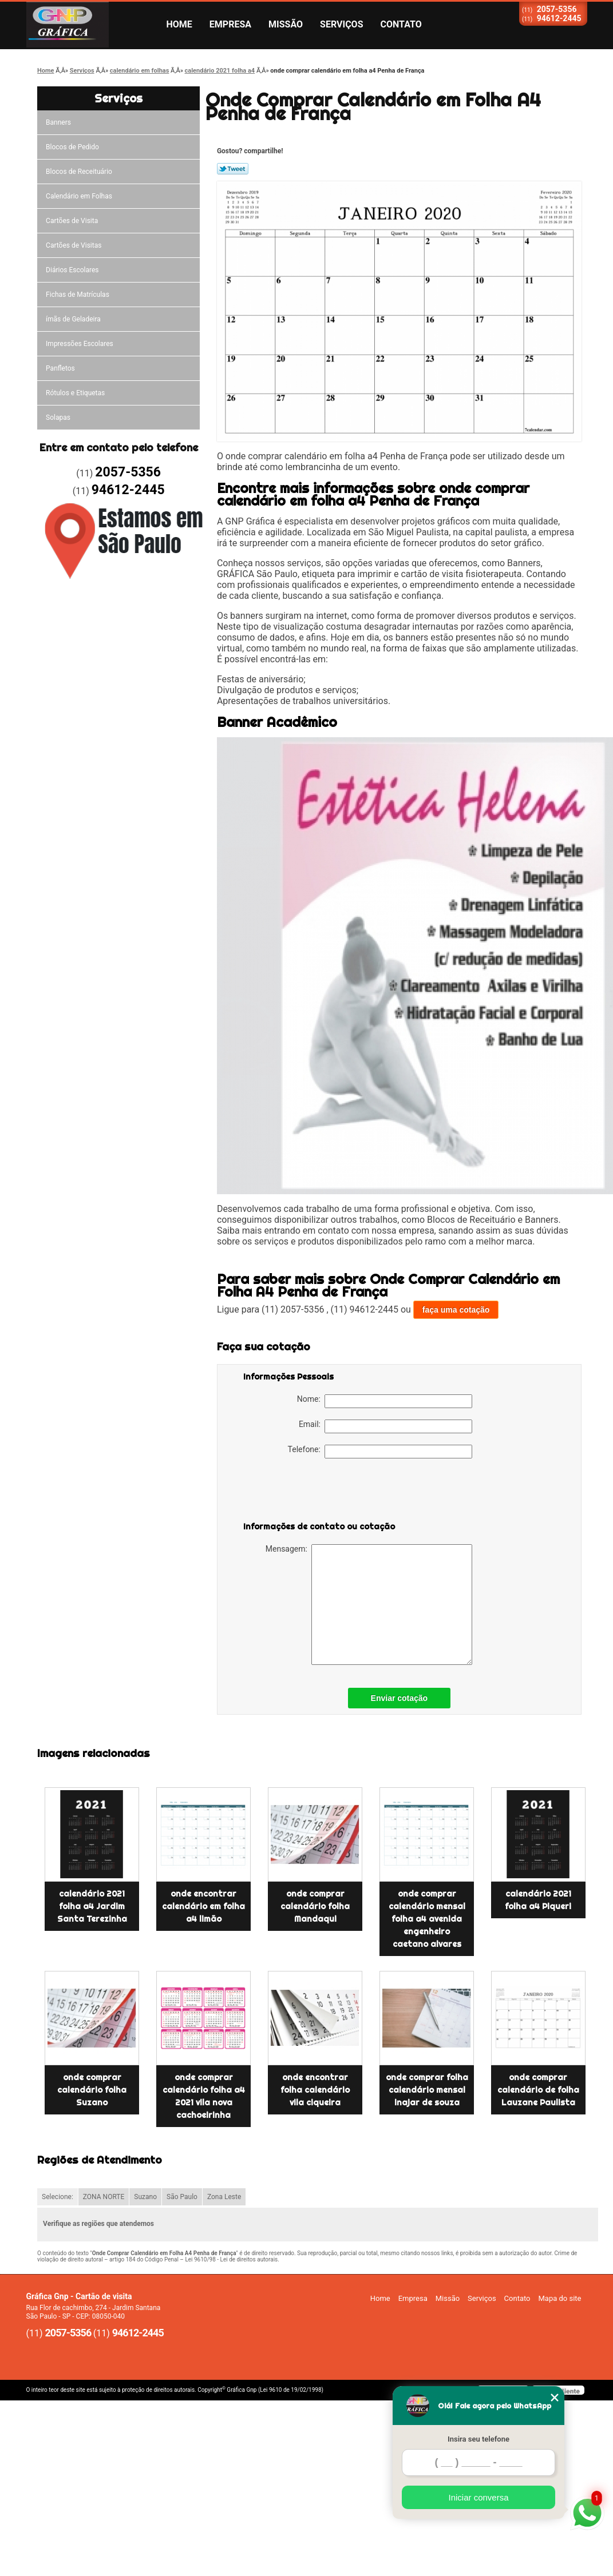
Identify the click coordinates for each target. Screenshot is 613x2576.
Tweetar (232, 168)
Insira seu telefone (478, 2439)
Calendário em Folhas (79, 196)
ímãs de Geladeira (73, 319)
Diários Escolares (72, 270)
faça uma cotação (456, 1309)
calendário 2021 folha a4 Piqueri (538, 1900)
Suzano (145, 2197)
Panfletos (60, 368)
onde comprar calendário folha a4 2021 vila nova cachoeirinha (204, 2096)
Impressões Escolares (79, 344)
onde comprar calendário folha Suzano (91, 2090)
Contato (401, 24)
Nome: (384, 1401)
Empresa (230, 24)
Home (179, 24)
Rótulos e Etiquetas (75, 393)
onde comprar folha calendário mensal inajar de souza (427, 2090)
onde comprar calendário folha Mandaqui (315, 1906)
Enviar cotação (399, 1698)
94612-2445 (559, 18)
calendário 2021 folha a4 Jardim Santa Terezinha (92, 1906)
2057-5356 (557, 9)
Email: (385, 1426)
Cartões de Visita (72, 221)
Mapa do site (559, 2298)
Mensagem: (369, 1604)
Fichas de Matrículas (77, 295)
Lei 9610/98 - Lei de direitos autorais (231, 2259)
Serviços (341, 24)
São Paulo (182, 2197)
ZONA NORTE (104, 2197)
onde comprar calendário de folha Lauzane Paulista (538, 2090)
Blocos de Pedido (72, 147)
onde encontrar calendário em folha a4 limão (203, 1906)
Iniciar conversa (478, 2497)
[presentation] (316, 1492)
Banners (58, 122)
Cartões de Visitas (73, 245)
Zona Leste (224, 2197)
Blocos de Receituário (79, 172)
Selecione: (57, 2197)
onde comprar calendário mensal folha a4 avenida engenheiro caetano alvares (427, 1919)
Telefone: (380, 1451)
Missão (285, 24)
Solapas (58, 418)
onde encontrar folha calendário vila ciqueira (315, 2090)
